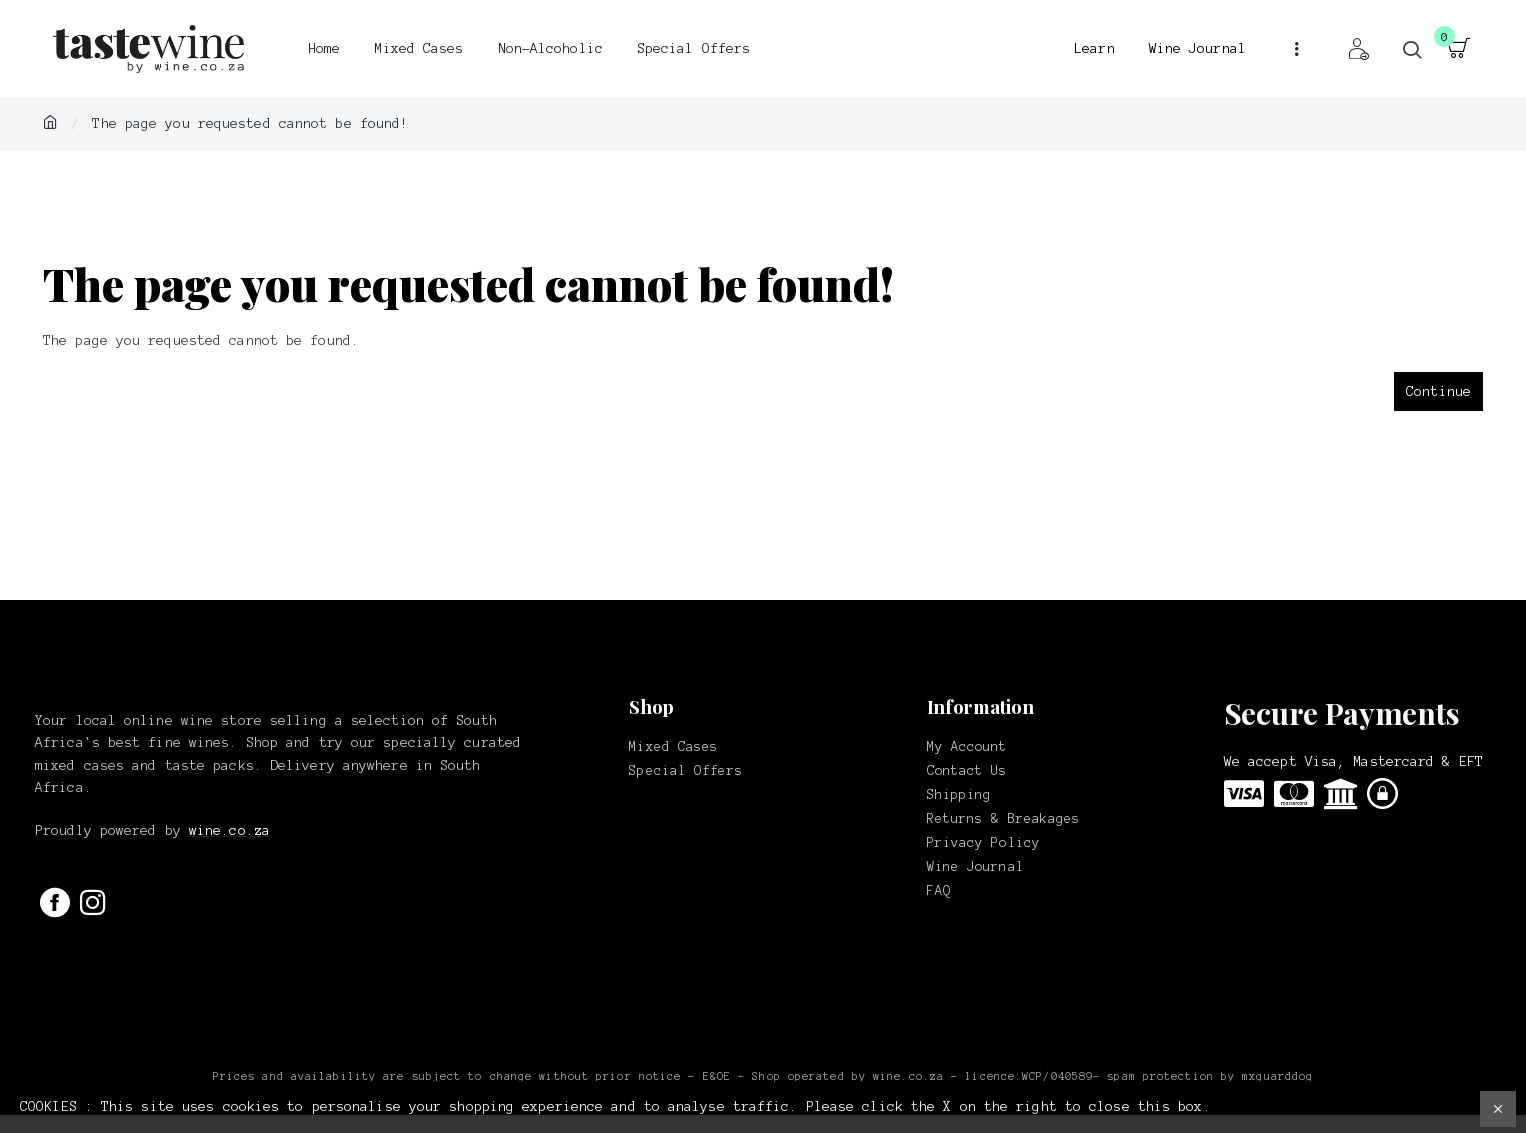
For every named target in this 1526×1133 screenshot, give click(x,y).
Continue (1438, 391)
